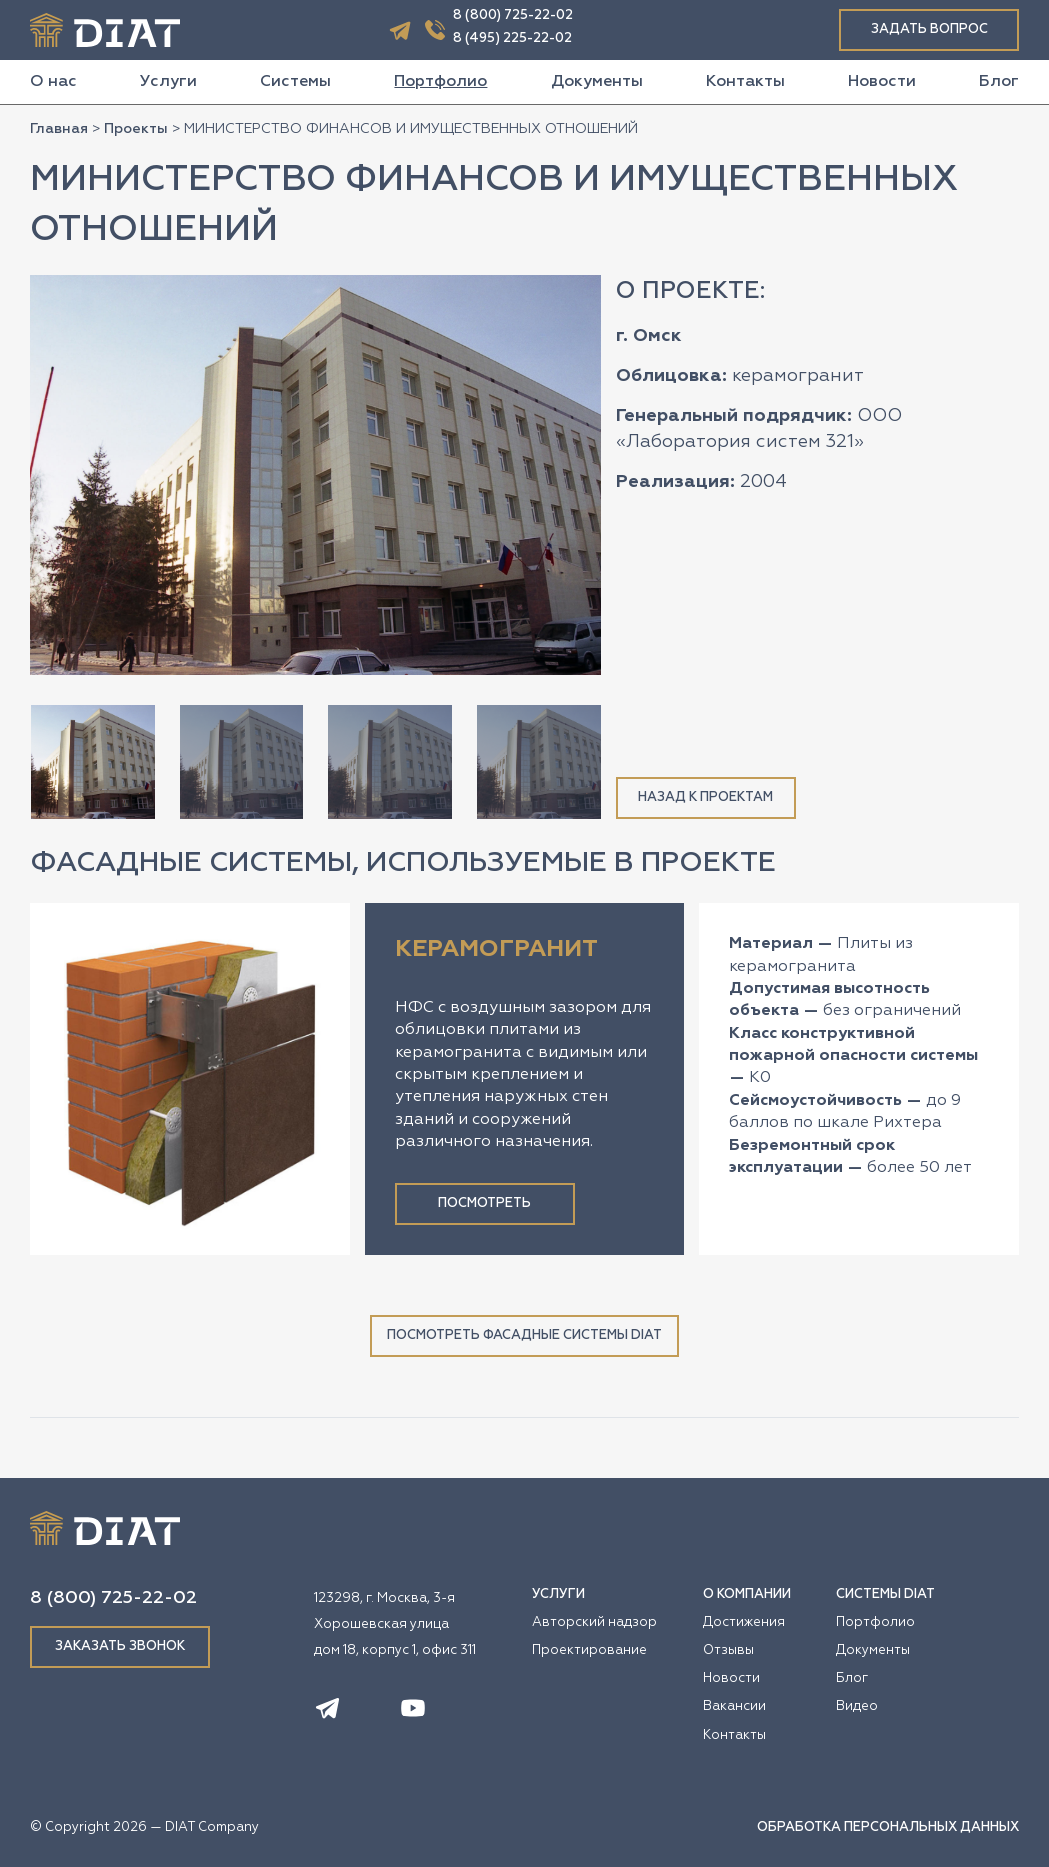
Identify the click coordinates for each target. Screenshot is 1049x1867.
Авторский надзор (594, 1622)
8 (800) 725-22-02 (513, 15)
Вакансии (734, 1706)
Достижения (744, 1622)
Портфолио (440, 82)
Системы (295, 82)
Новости (882, 82)
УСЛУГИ (558, 1594)
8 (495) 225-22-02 (512, 38)
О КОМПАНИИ (747, 1594)
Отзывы (728, 1650)
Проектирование (589, 1650)
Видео (857, 1706)
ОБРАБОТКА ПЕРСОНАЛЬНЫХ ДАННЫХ (888, 1827)
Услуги (168, 82)
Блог (999, 82)
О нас (53, 82)
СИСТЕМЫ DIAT (885, 1594)
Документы (597, 82)
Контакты (745, 82)
